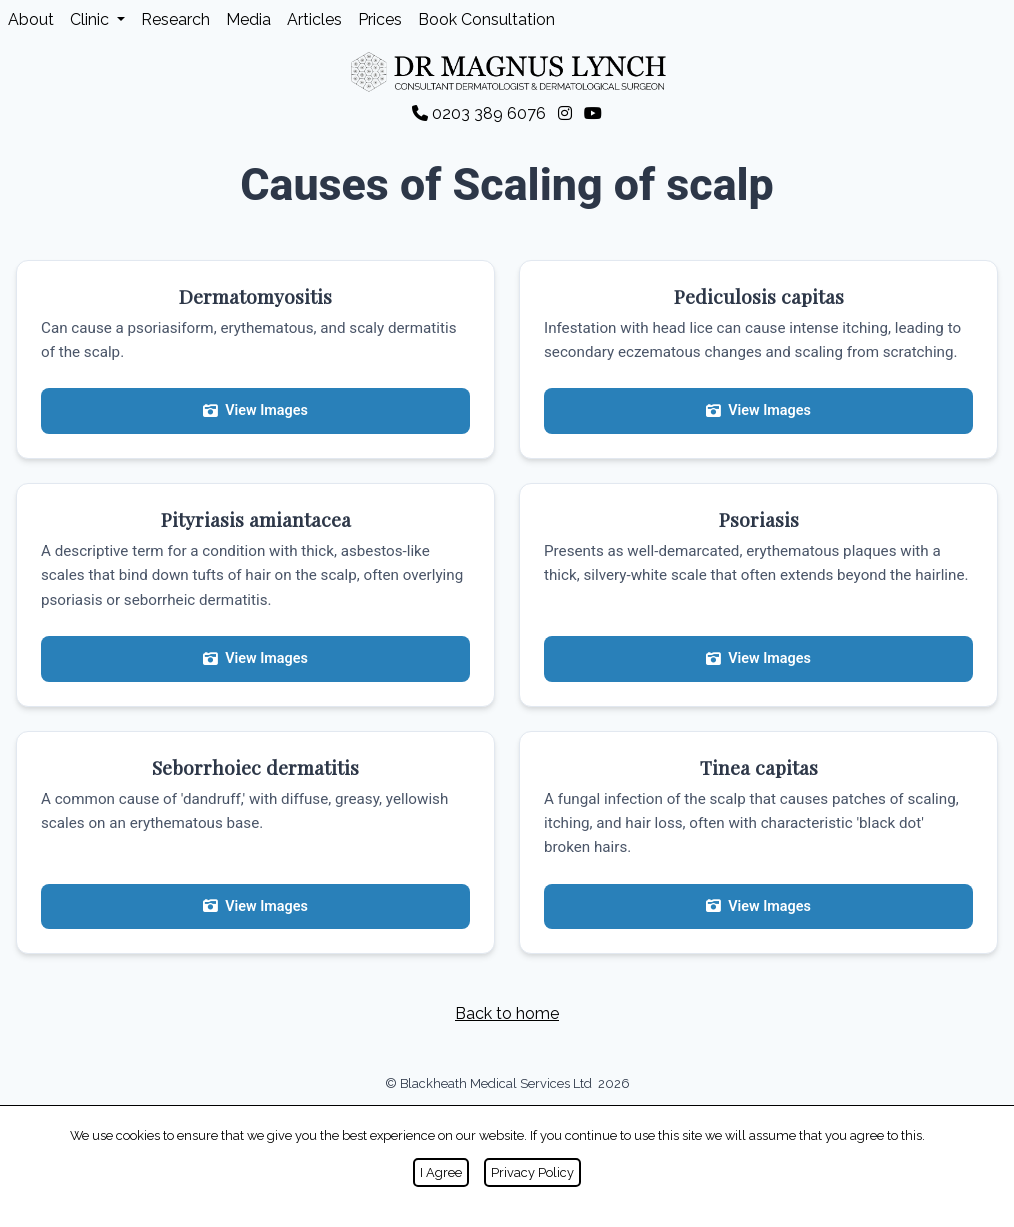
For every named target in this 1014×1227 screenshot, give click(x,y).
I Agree (441, 1172)
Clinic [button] (91, 19)
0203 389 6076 (481, 113)
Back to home (507, 1013)
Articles (314, 19)
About (31, 19)
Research (175, 19)
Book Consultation (486, 19)
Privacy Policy (532, 1172)
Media (248, 19)
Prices (380, 19)
